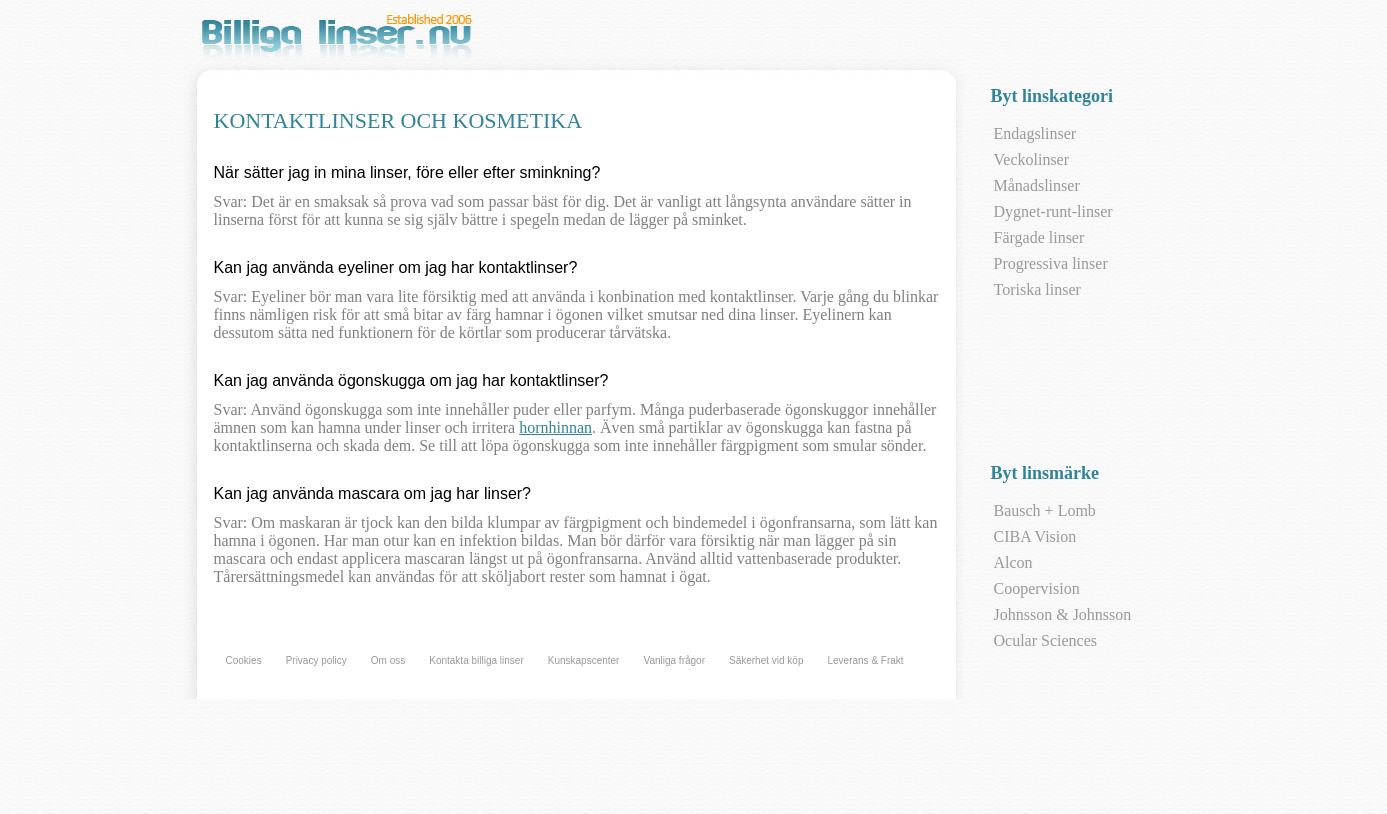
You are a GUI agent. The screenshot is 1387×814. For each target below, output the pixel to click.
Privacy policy (316, 660)
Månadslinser (1037, 185)
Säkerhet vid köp (766, 660)
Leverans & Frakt (865, 660)
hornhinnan (555, 427)
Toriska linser (1037, 289)
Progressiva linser (1051, 263)
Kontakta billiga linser (476, 660)
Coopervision (1037, 588)
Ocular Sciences (1046, 640)
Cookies (244, 660)
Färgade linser (1039, 237)
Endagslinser (1035, 133)
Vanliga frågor (674, 660)
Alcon (1013, 562)
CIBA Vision (1035, 536)
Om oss (388, 660)
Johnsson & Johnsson (1063, 614)
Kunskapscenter (584, 660)
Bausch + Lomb (1045, 510)
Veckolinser (1032, 159)
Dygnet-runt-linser (1053, 211)
